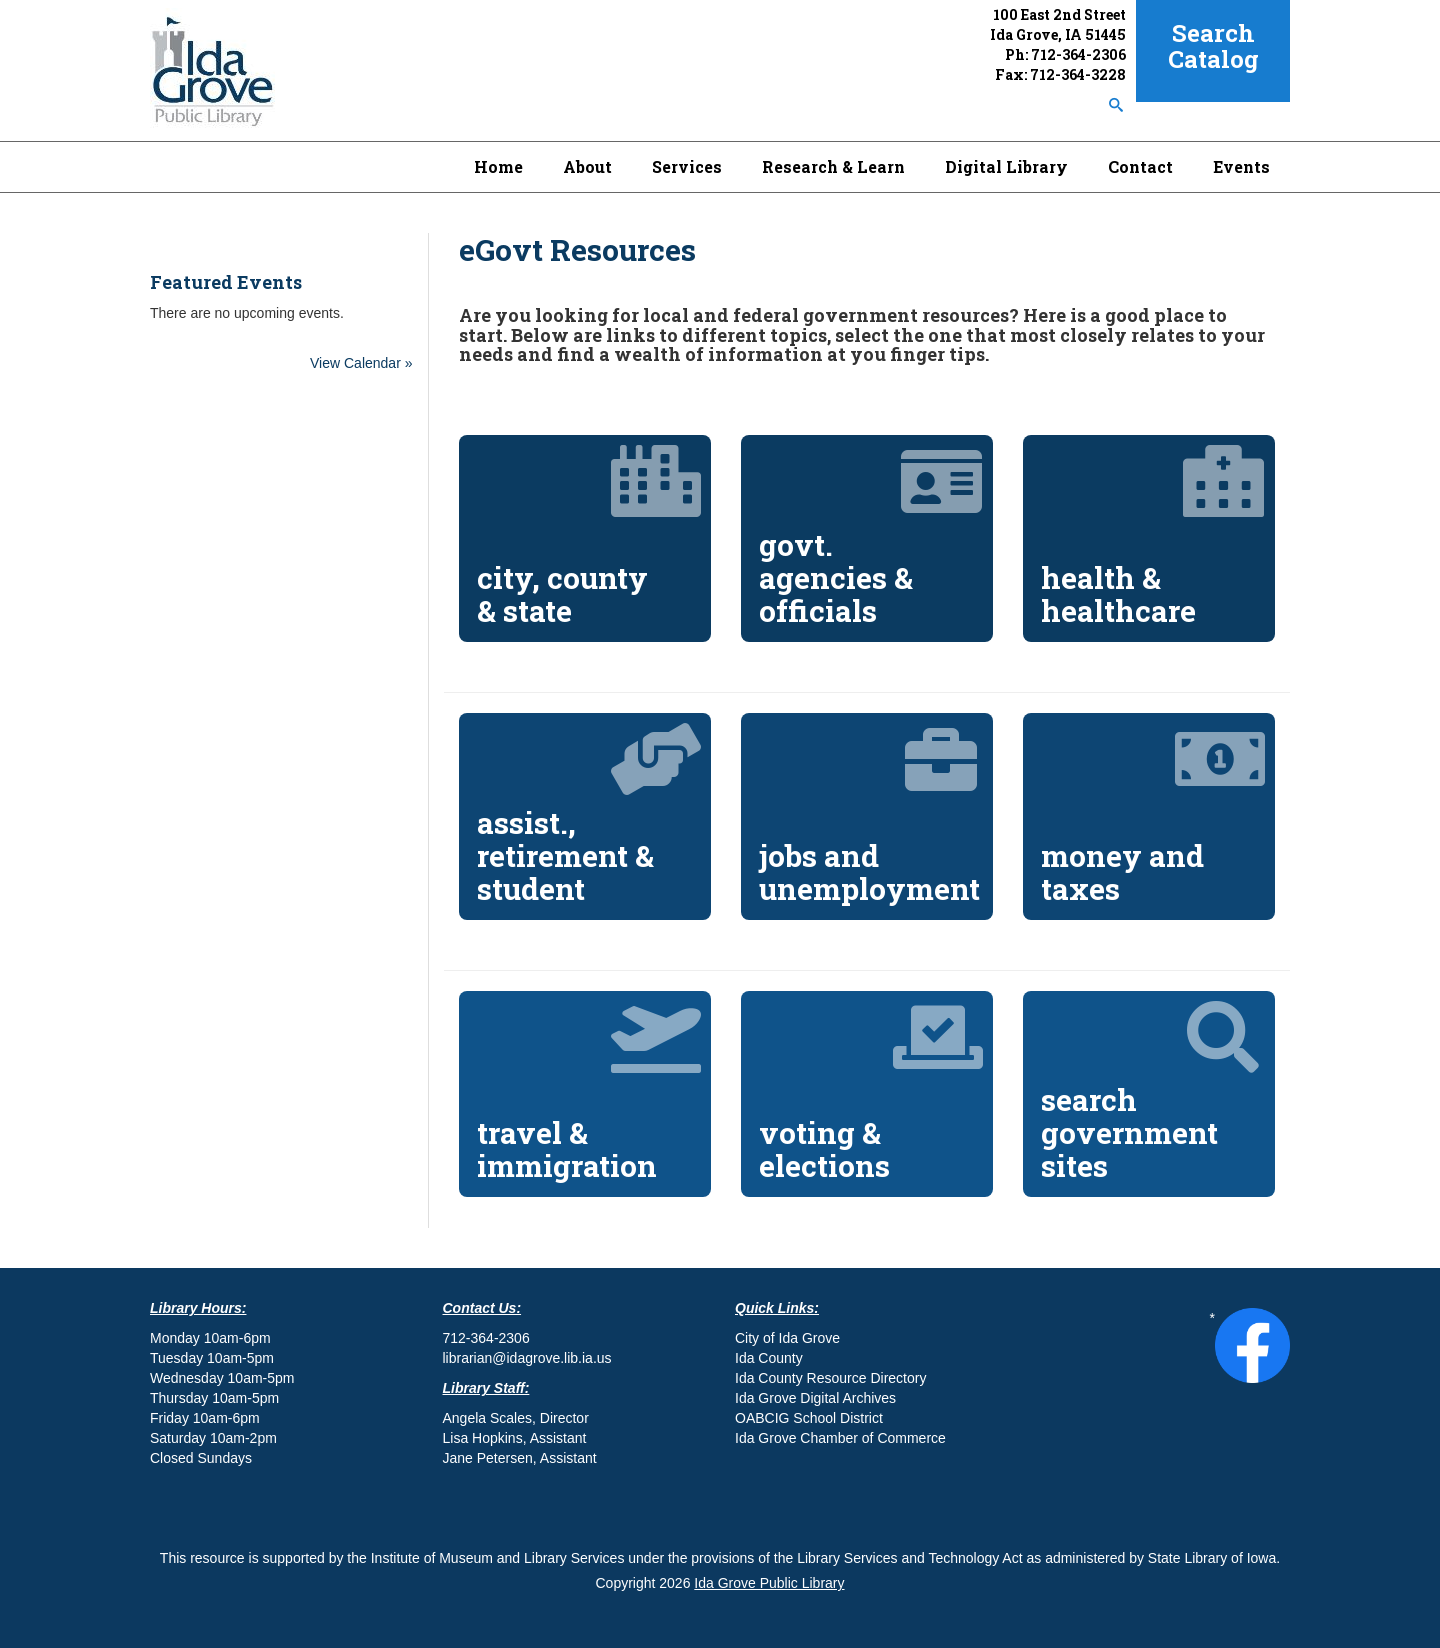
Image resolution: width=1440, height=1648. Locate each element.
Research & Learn (833, 166)
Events (1241, 166)
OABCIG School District (809, 1418)
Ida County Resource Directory (830, 1378)
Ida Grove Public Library (769, 1583)
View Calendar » (361, 363)
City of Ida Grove (787, 1338)
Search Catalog (1213, 46)
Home (498, 166)
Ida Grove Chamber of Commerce (840, 1438)
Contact (1140, 166)
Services (687, 166)
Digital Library (1006, 166)
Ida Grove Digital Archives (815, 1398)
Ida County (769, 1358)
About (587, 166)
